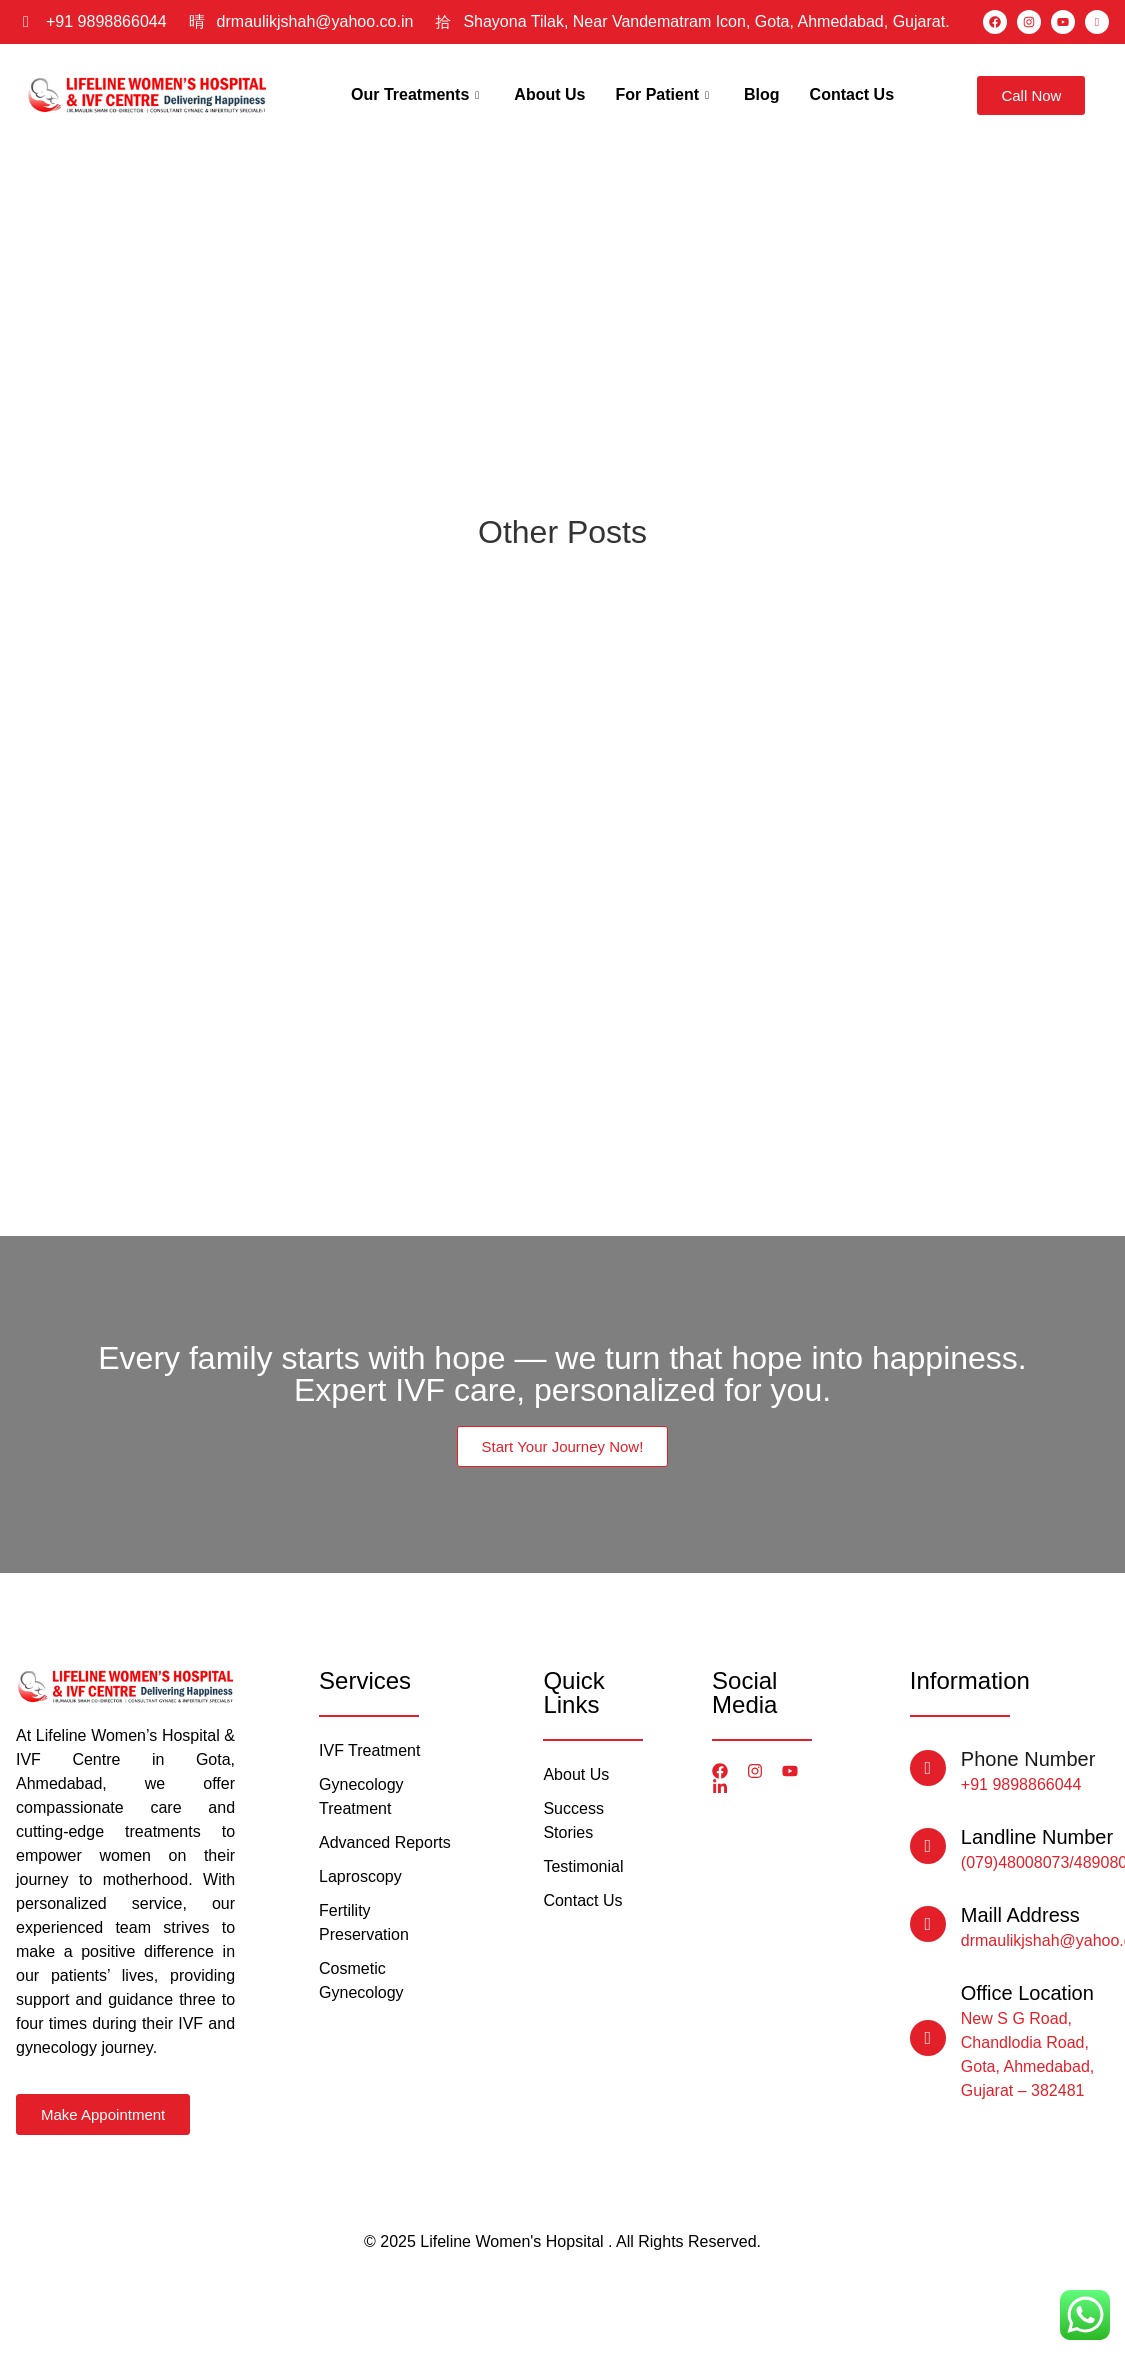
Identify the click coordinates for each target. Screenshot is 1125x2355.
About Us (549, 94)
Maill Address (1020, 1915)
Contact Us (852, 94)
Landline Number (1037, 1837)
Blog (762, 94)
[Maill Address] (928, 1924)
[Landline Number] (928, 1846)
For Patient (664, 94)
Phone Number (1028, 1759)
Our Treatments (417, 94)
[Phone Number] (928, 1768)
